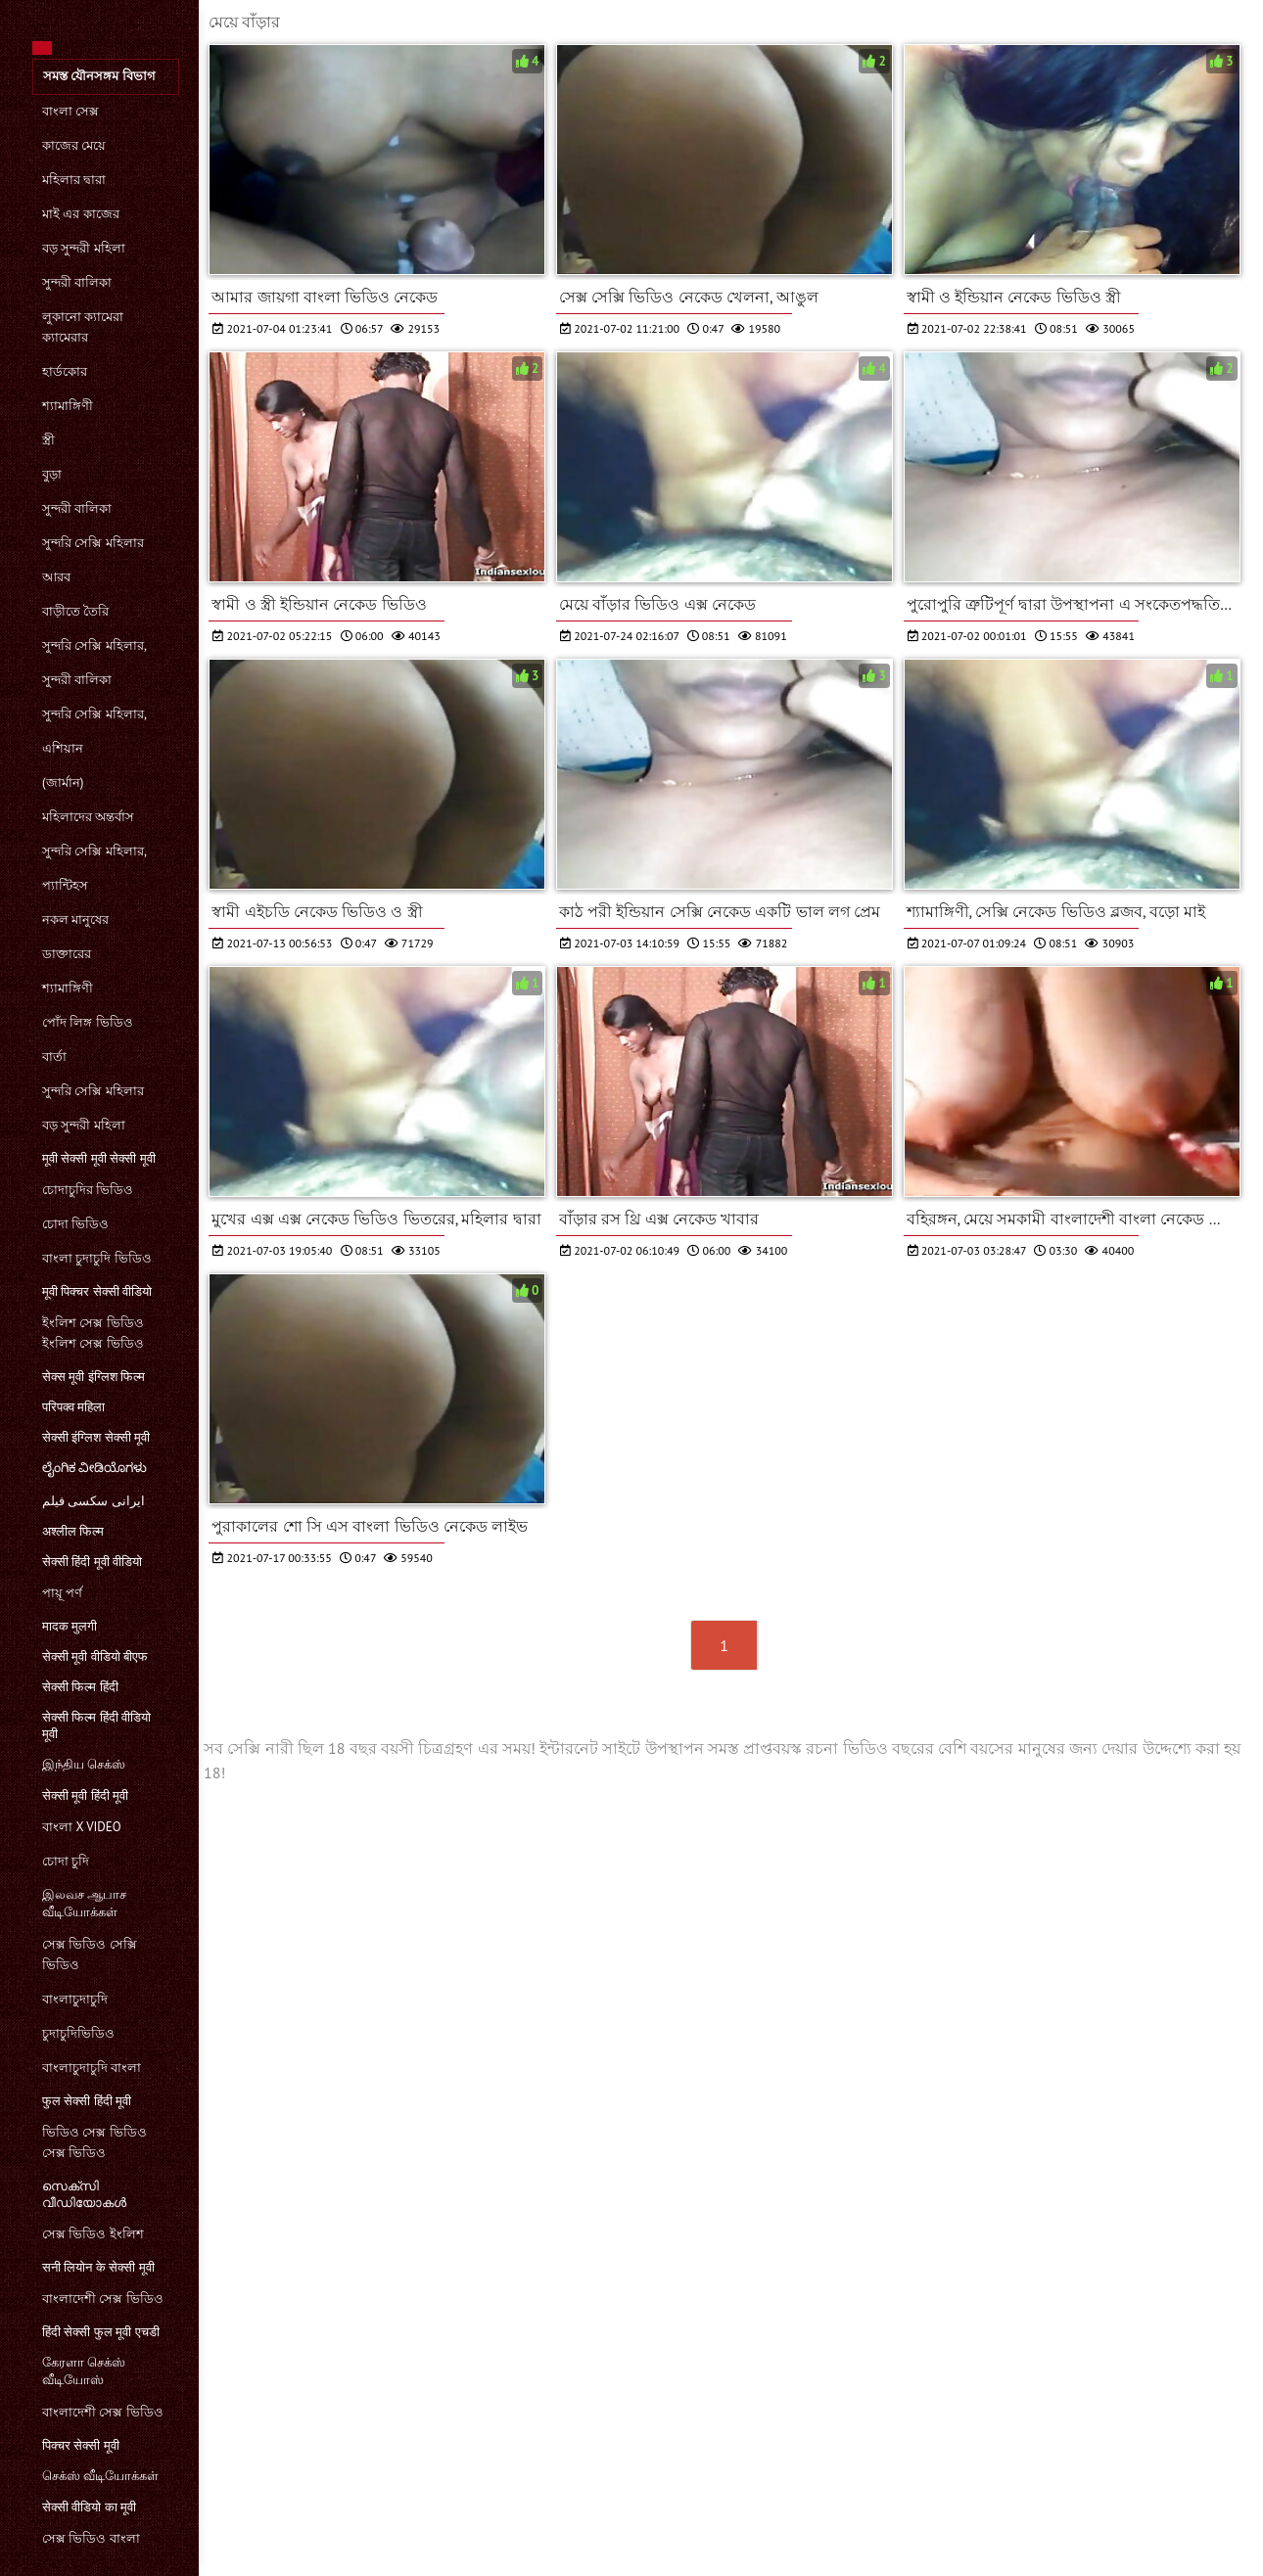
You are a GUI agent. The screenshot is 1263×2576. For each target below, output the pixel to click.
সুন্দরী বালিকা (77, 282)
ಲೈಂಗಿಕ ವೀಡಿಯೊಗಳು (94, 1467)
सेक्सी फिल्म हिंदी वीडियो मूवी (96, 1725)
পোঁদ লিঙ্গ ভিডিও (87, 1022)
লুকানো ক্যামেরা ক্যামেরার (82, 326)
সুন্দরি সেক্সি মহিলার (93, 542)
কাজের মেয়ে (74, 145)
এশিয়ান (62, 748)
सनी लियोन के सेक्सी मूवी (98, 2267)
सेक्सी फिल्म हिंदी (80, 1687)
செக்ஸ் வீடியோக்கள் (100, 2475)
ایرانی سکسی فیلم (93, 1501)
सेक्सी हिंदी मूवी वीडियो (92, 1561)
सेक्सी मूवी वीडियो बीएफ (95, 1656)
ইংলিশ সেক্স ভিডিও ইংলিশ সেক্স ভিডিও (93, 1333)
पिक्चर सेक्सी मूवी (80, 2445)
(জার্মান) (62, 782)
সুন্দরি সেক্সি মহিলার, (94, 645)
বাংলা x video (81, 1826)
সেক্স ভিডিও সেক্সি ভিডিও (89, 1954)
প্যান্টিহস (65, 885)
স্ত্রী (48, 440)
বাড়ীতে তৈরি (75, 611)
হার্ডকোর (64, 371)
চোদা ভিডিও (75, 1224)
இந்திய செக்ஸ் (83, 1764)
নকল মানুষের (75, 919)
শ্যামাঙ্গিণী (67, 405)
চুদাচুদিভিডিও (78, 2033)
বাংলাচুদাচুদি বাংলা (91, 2067)
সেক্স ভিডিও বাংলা (91, 2538)
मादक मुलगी (69, 1626)
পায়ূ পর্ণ (62, 1593)
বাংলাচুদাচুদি (75, 1999)
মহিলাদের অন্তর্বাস (88, 816)
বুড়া (52, 474)
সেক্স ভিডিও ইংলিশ (93, 2234)
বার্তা (54, 1056)
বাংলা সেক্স (70, 111)
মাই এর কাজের (80, 214)
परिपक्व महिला (73, 1407)
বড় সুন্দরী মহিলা (83, 248)
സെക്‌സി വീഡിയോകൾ (84, 2194)
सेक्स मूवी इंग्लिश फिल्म (93, 1376)
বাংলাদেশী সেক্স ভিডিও (103, 2298)
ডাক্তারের (66, 953)
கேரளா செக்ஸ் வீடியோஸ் (83, 2371)
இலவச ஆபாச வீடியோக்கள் (84, 1903)
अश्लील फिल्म (73, 1531)
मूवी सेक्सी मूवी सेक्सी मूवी (99, 1158)
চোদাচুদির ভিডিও (87, 1189)
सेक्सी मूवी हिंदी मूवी (85, 1795)
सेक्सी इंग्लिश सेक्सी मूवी (96, 1437)
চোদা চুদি (65, 1861)
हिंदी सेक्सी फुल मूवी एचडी (101, 2331)
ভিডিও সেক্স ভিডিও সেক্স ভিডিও (94, 2142)
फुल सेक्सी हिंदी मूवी (86, 2101)
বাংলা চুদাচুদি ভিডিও (97, 1258)
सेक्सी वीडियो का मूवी (89, 2507)
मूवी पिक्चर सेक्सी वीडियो (97, 1291)
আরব (56, 577)
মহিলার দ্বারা (74, 179)
